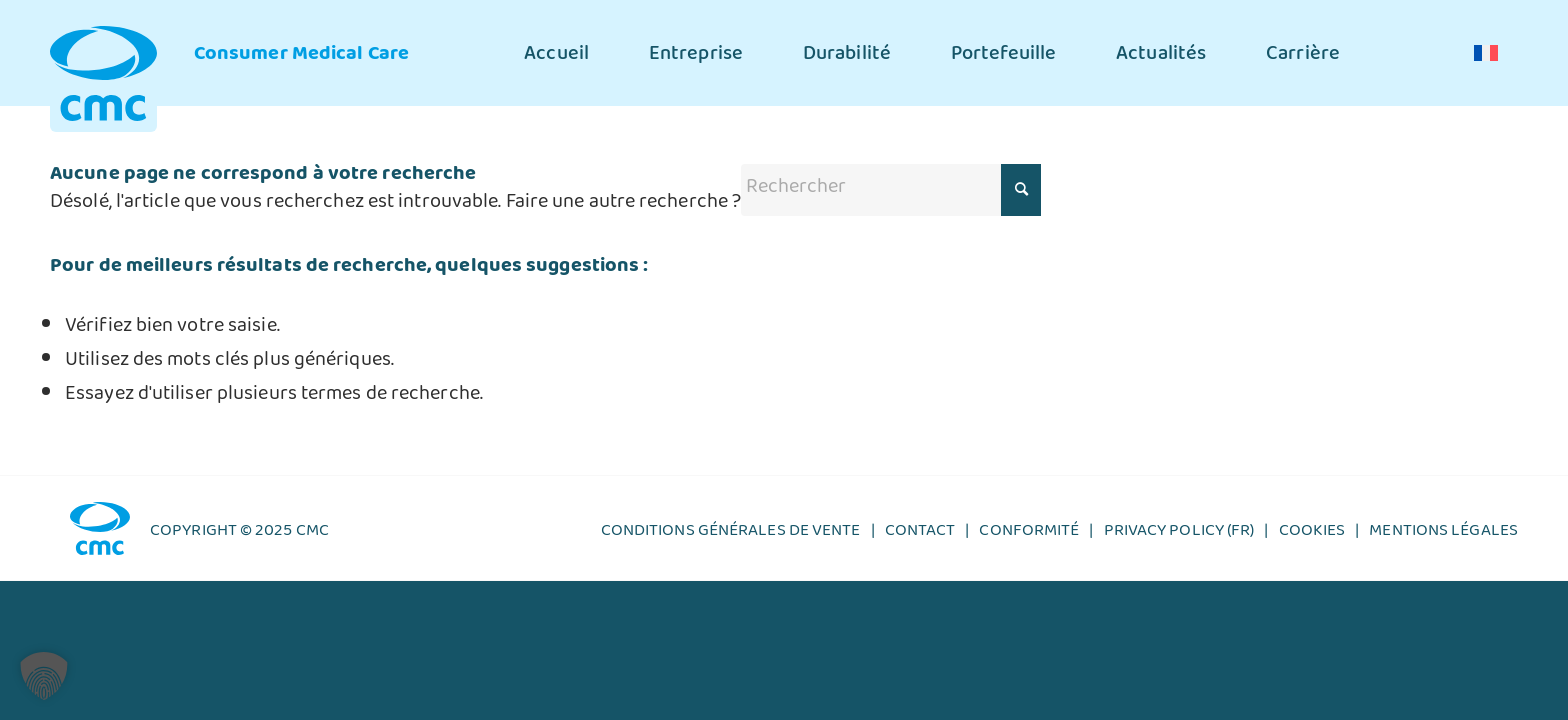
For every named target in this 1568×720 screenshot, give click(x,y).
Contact (920, 535)
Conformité (1029, 535)
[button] (44, 676)
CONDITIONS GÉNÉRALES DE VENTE (731, 535)
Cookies (1312, 535)
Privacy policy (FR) (1179, 535)
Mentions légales (1443, 535)
